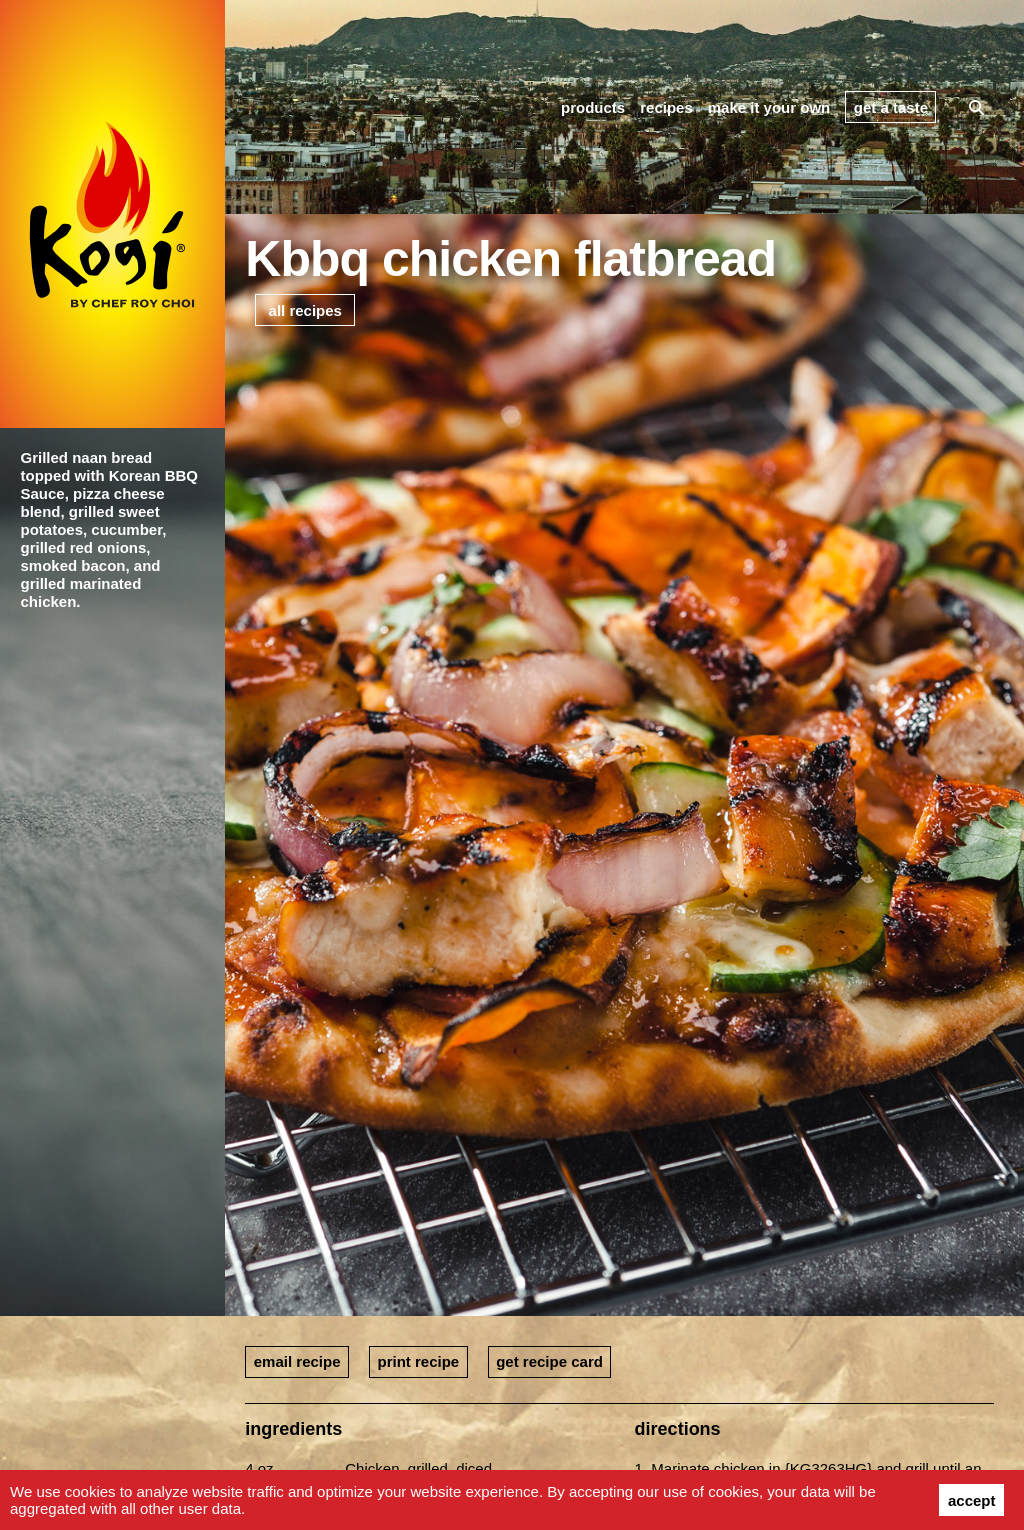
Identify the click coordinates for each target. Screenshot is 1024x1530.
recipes (666, 107)
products (593, 107)
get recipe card (549, 1361)
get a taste (891, 107)
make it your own (769, 107)
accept (972, 1500)
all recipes (305, 310)
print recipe (418, 1361)
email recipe (297, 1361)
